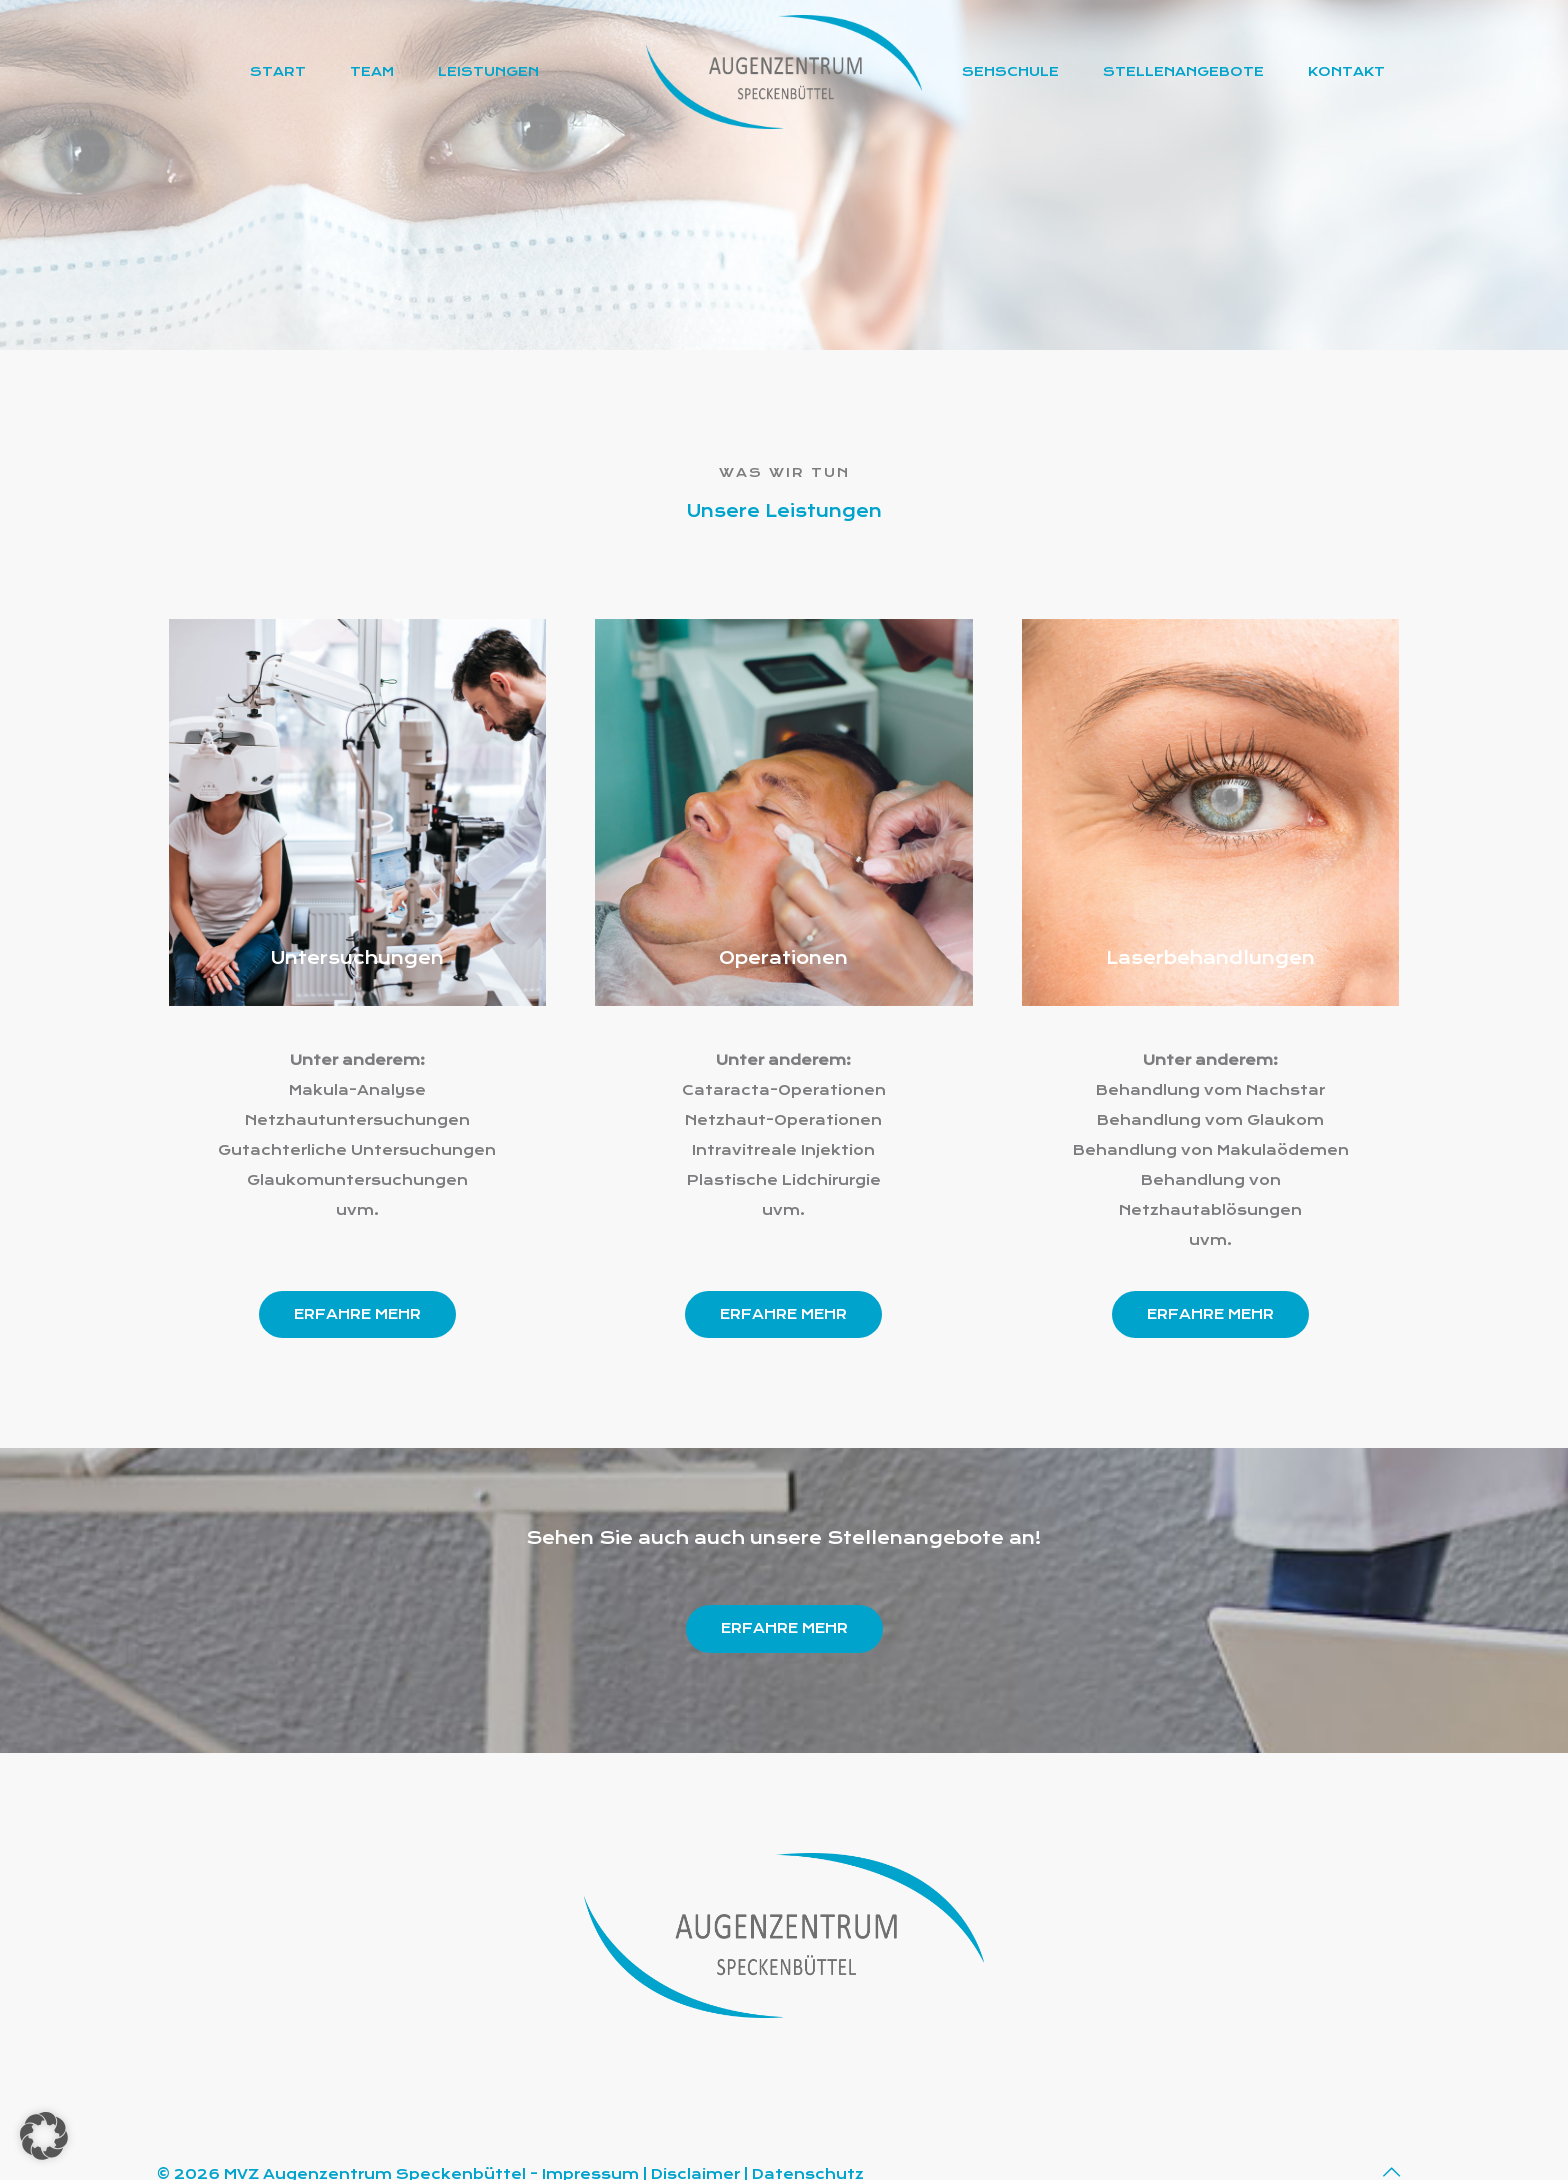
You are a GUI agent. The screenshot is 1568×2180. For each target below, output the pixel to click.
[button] (44, 2136)
